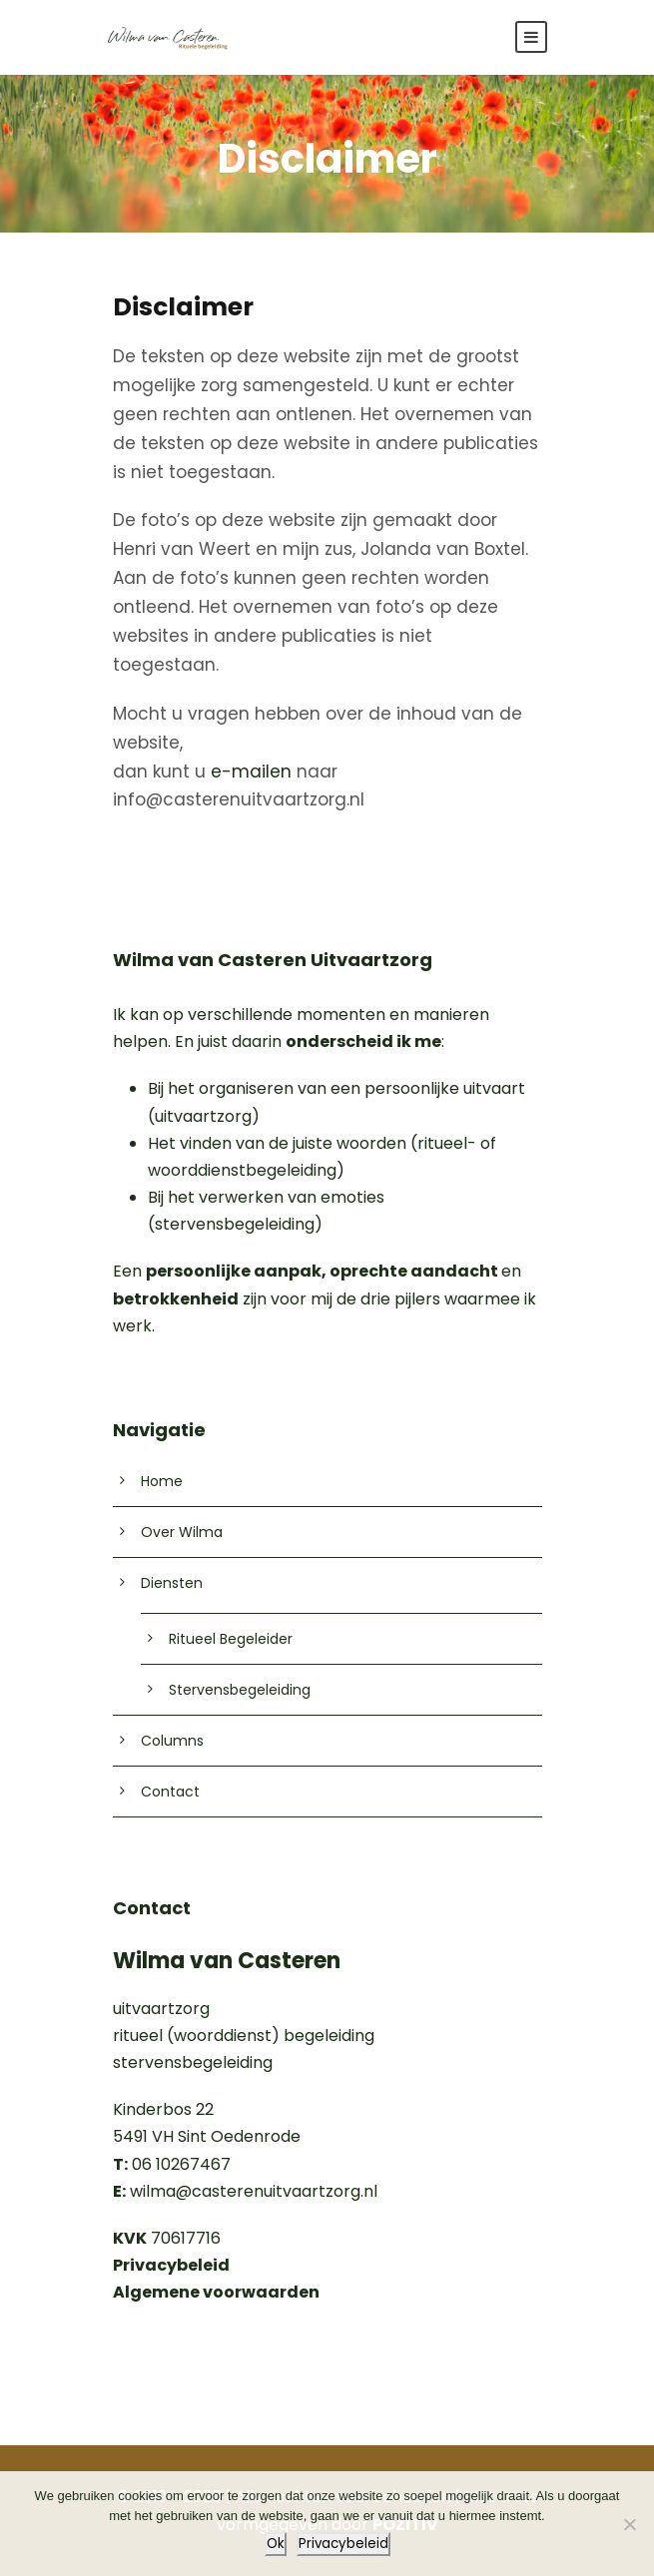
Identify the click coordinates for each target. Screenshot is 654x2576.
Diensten (172, 1583)
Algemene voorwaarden (216, 2292)
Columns (172, 1741)
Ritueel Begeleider (231, 1639)
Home (162, 1481)
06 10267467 (172, 2164)
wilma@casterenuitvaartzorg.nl (253, 2191)
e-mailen (251, 771)
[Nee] (629, 2524)
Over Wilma (182, 1532)
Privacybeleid (343, 2543)
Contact (170, 1792)
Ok (276, 2543)
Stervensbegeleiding (240, 1690)
